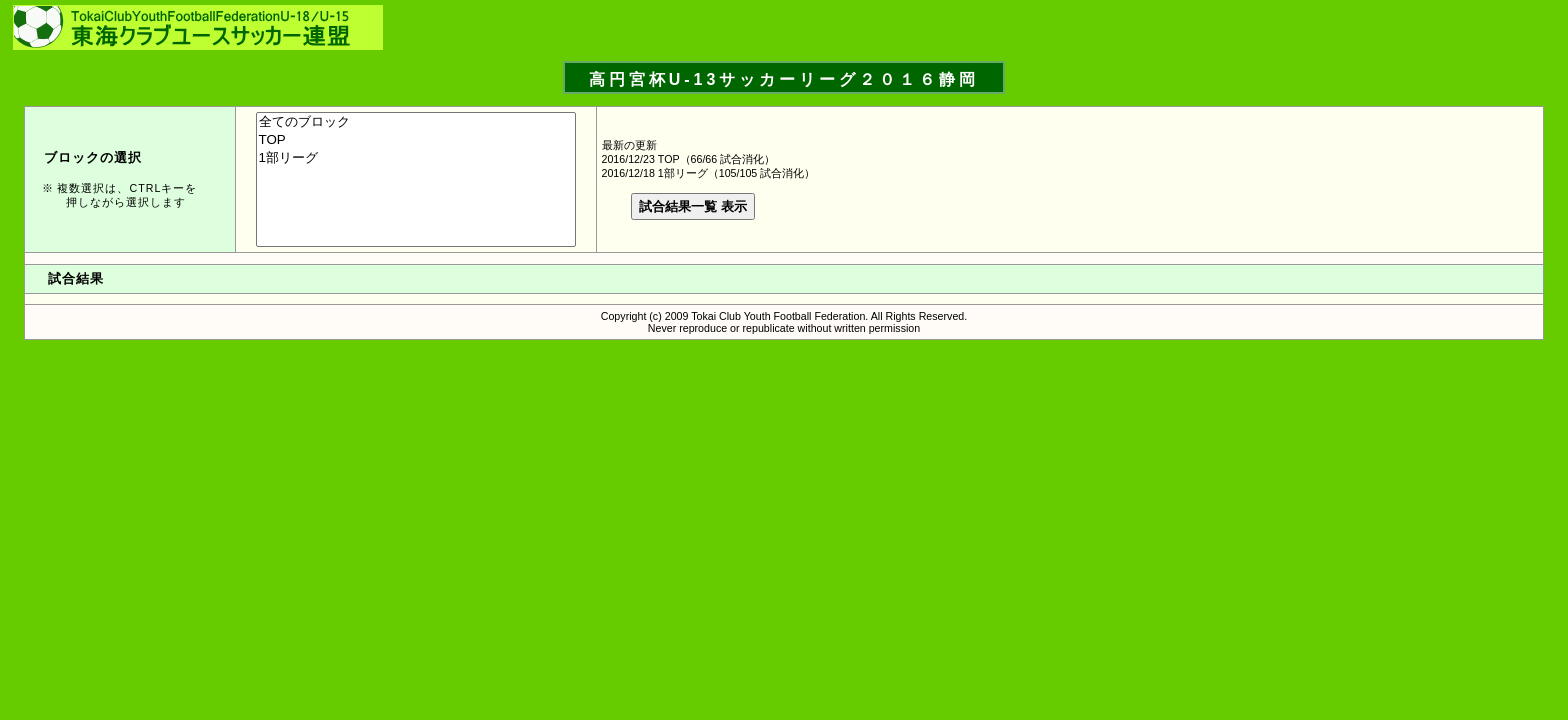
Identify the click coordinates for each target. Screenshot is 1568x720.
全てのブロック (416, 122)
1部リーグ (416, 158)
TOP (416, 140)
